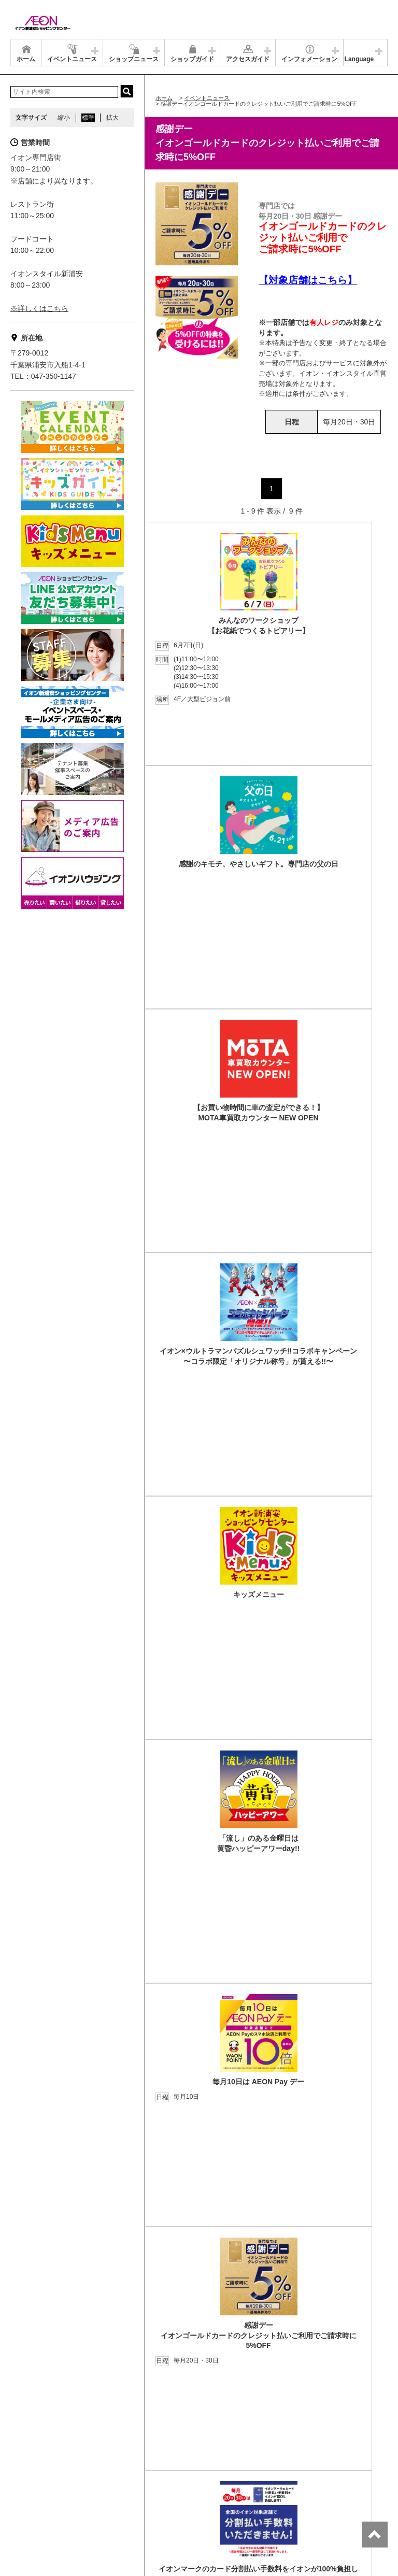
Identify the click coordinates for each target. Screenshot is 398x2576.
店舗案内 (95, 2469)
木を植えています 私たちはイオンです (226, 2482)
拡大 (112, 117)
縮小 (64, 117)
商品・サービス (38, 2482)
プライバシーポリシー (150, 2469)
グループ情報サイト (44, 2469)
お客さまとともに (95, 2482)
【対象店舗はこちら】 (308, 280)
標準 (88, 117)
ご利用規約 (146, 2482)
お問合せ (204, 2469)
